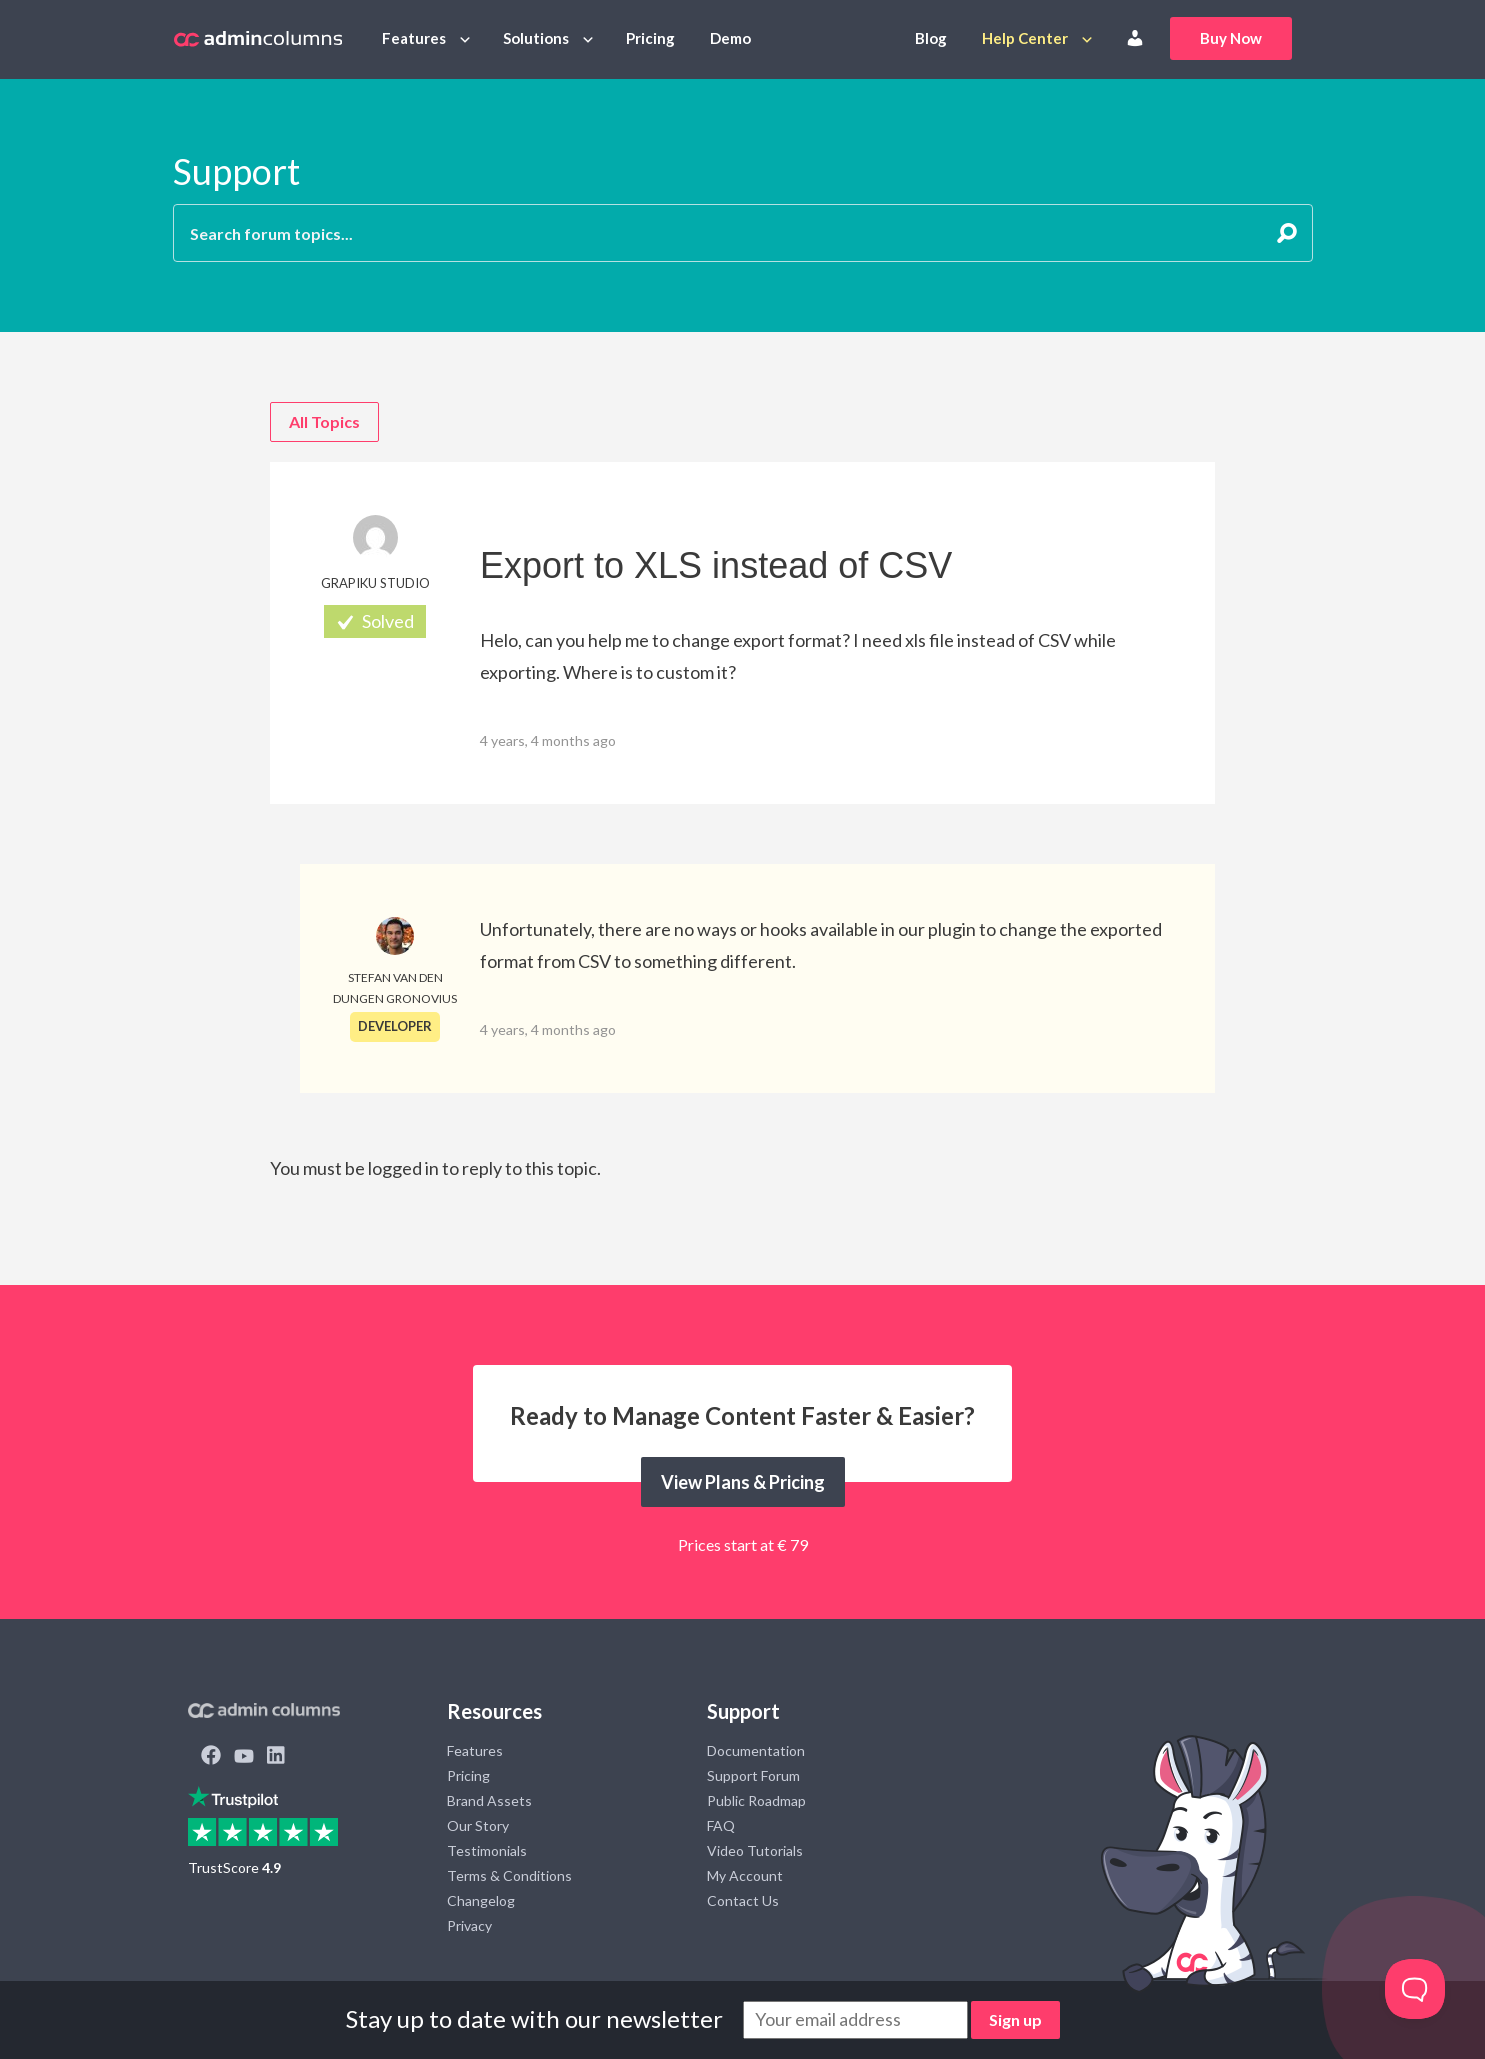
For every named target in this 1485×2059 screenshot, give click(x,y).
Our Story (478, 1825)
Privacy (469, 1925)
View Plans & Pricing (743, 1482)
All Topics (324, 421)
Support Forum (753, 1775)
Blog (931, 38)
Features (414, 38)
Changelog (481, 1900)
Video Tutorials (755, 1850)
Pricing (650, 38)
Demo (730, 38)
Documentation (756, 1750)
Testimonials (487, 1850)
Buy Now (1231, 38)
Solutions (536, 38)
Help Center (1025, 38)
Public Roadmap (756, 1800)
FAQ (721, 1825)
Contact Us (743, 1900)
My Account (745, 1875)
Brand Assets (489, 1800)
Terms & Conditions (509, 1875)
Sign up (1015, 2019)
